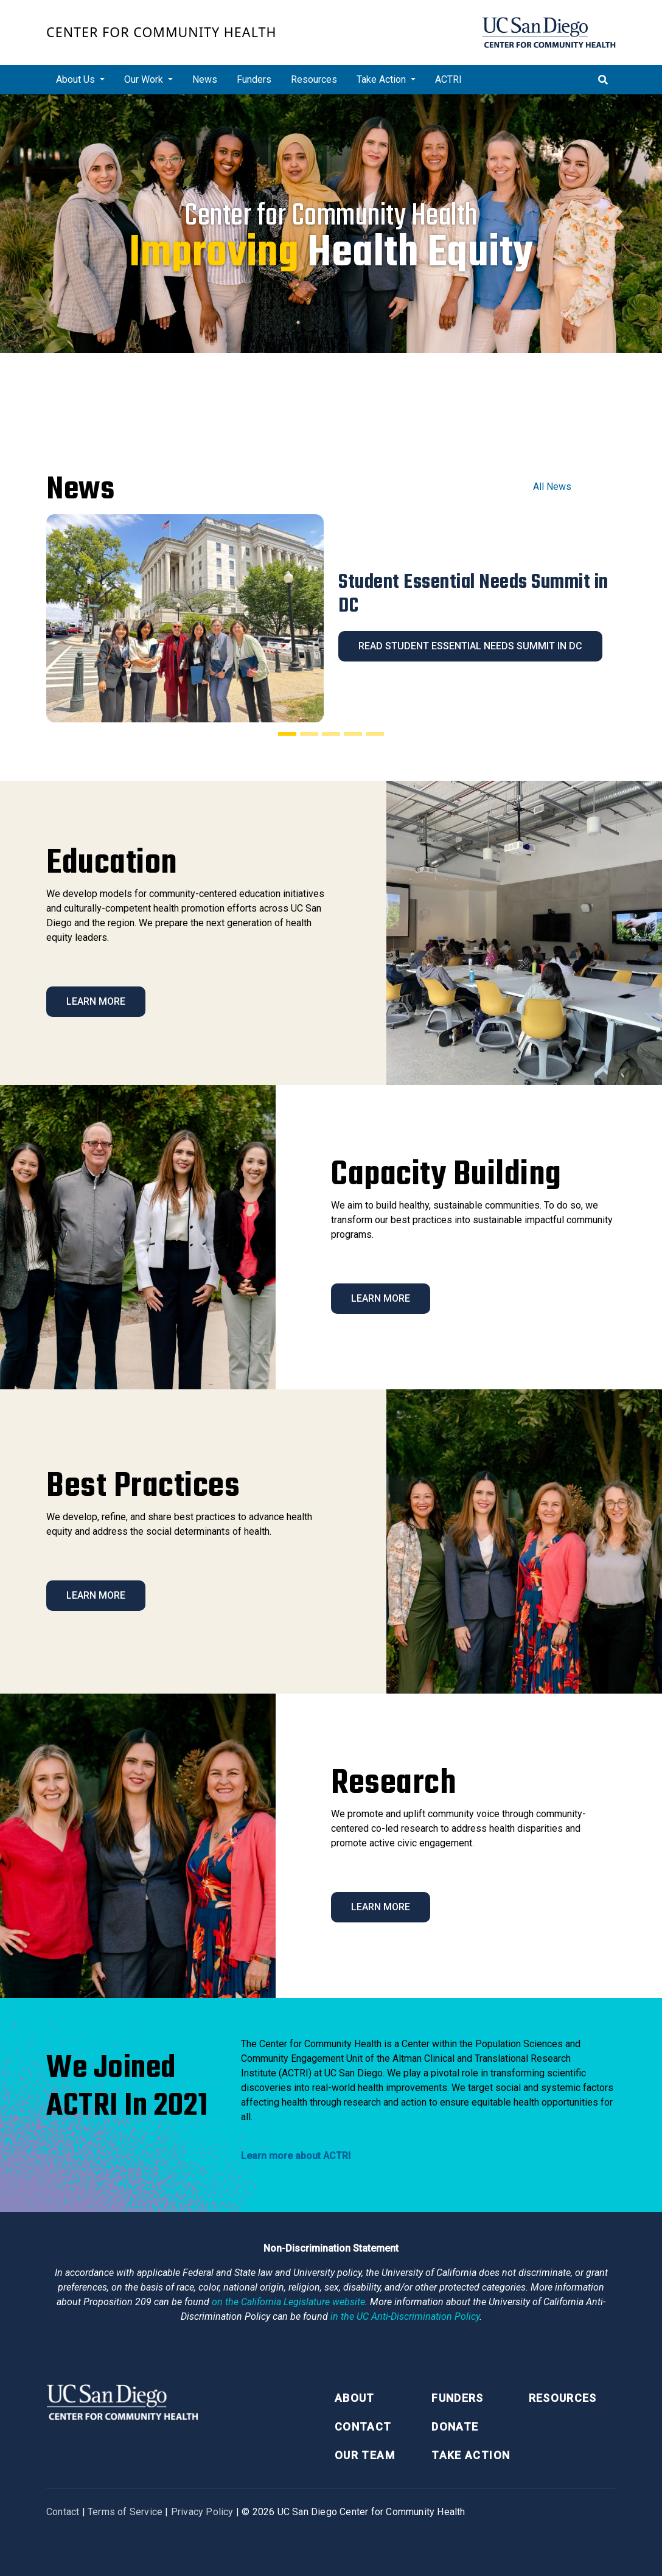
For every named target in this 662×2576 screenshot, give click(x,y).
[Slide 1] (287, 734)
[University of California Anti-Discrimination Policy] (404, 2316)
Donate (454, 2426)
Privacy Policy (202, 2512)
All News (552, 486)
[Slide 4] (353, 734)
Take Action (470, 2455)
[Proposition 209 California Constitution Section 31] (288, 2302)
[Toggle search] (603, 79)
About (355, 2398)
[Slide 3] (331, 734)
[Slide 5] (375, 734)
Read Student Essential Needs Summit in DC (470, 646)
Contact (363, 2426)
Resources (314, 79)
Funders (254, 79)
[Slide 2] (309, 734)
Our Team (365, 2455)
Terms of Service (125, 2512)
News (204, 79)
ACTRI (448, 79)
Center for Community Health (161, 32)
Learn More (95, 1001)
